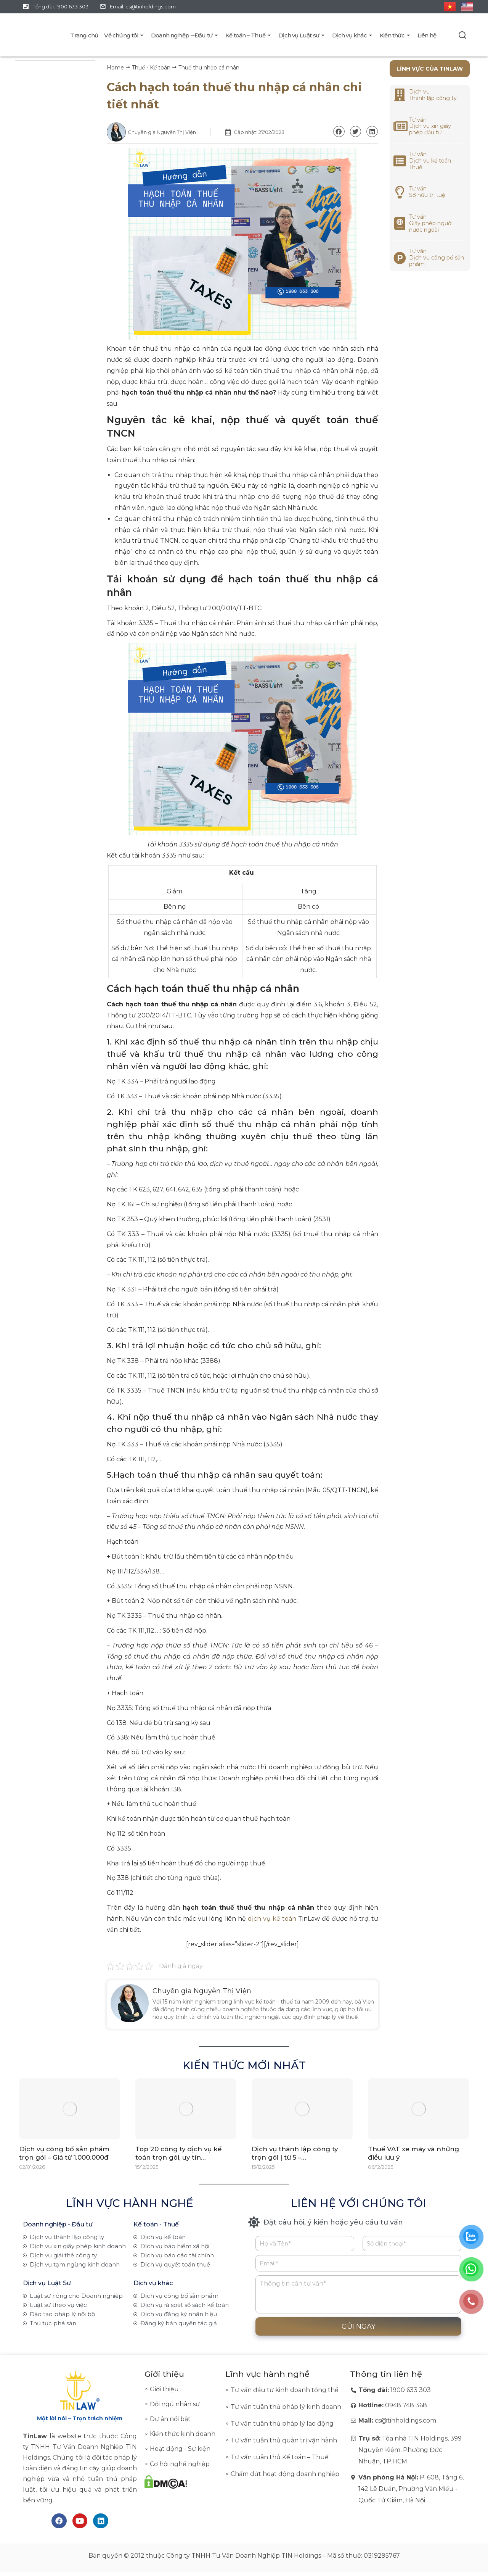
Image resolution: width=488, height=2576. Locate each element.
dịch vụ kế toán (272, 1918)
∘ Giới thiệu (161, 2389)
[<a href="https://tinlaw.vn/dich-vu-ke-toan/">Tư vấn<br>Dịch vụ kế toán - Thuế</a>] (399, 161)
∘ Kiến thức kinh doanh (179, 2433)
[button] (339, 131)
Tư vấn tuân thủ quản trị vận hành (284, 2440)
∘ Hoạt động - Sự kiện (177, 2449)
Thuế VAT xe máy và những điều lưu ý (414, 2154)
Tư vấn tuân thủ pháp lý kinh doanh (286, 2406)
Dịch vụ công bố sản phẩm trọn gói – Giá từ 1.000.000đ (64, 2154)
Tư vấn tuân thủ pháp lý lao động (282, 2423)
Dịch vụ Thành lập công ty (433, 95)
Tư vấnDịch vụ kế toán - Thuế (431, 161)
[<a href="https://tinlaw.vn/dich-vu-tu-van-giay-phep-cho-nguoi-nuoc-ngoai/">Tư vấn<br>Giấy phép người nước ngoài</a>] (399, 223)
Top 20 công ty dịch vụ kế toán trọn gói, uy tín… (179, 2154)
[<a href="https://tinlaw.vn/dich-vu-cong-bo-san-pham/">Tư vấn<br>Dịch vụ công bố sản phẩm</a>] (399, 257)
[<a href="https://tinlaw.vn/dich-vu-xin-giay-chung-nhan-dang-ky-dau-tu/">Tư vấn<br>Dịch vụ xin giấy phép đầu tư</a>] (399, 126)
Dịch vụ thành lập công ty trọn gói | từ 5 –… (295, 2154)
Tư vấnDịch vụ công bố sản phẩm (436, 258)
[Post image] (69, 2108)
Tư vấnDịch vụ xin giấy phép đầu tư (430, 126)
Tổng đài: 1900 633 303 (60, 6)
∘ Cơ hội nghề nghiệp (177, 2464)
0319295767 (382, 2556)
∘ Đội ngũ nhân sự (172, 2404)
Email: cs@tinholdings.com (143, 6)
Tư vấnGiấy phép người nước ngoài (431, 223)
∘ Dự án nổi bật (167, 2419)
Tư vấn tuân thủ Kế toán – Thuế (280, 2457)
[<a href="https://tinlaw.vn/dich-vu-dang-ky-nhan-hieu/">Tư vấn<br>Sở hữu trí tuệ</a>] (399, 192)
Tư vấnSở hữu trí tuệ (427, 191)
